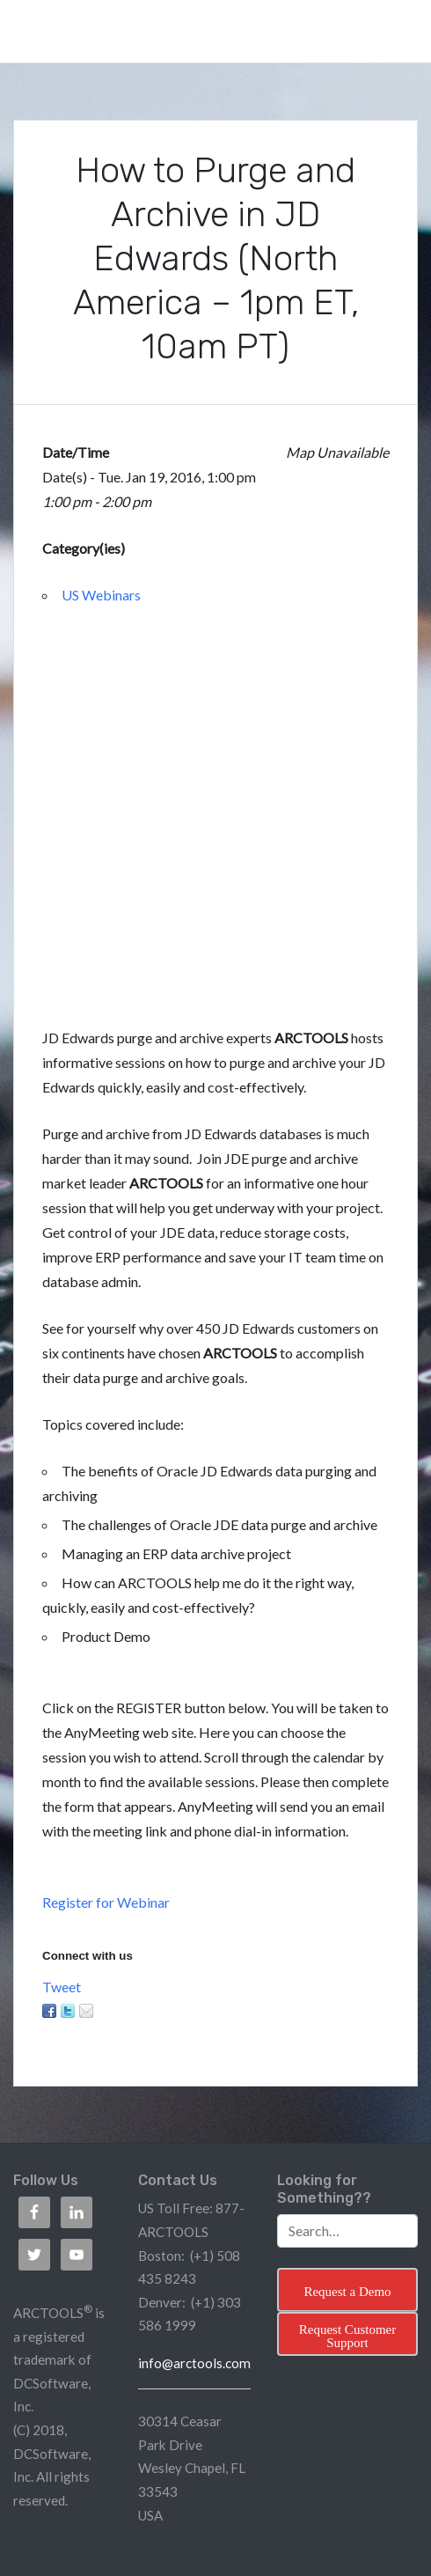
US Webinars (101, 594)
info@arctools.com (194, 2363)
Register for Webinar (106, 1902)
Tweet (61, 1986)
